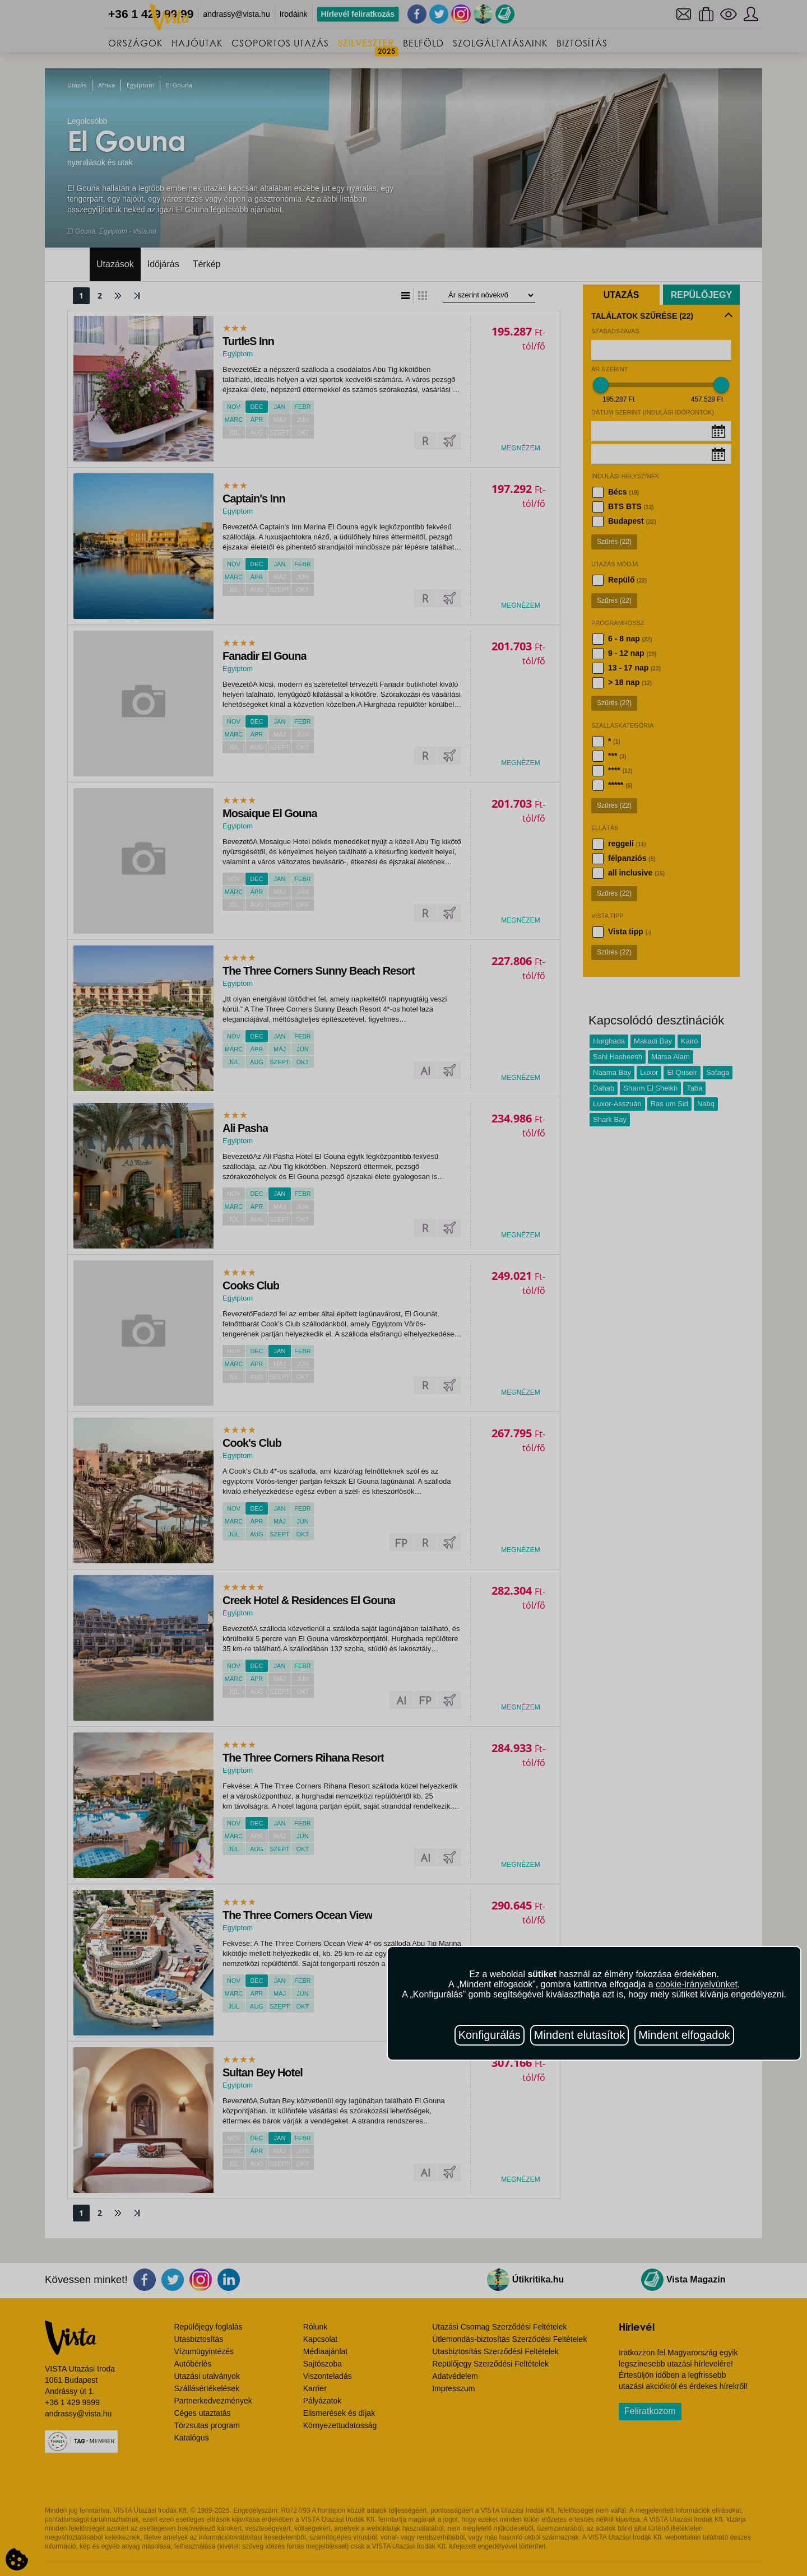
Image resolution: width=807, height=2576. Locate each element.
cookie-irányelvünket (697, 1984)
